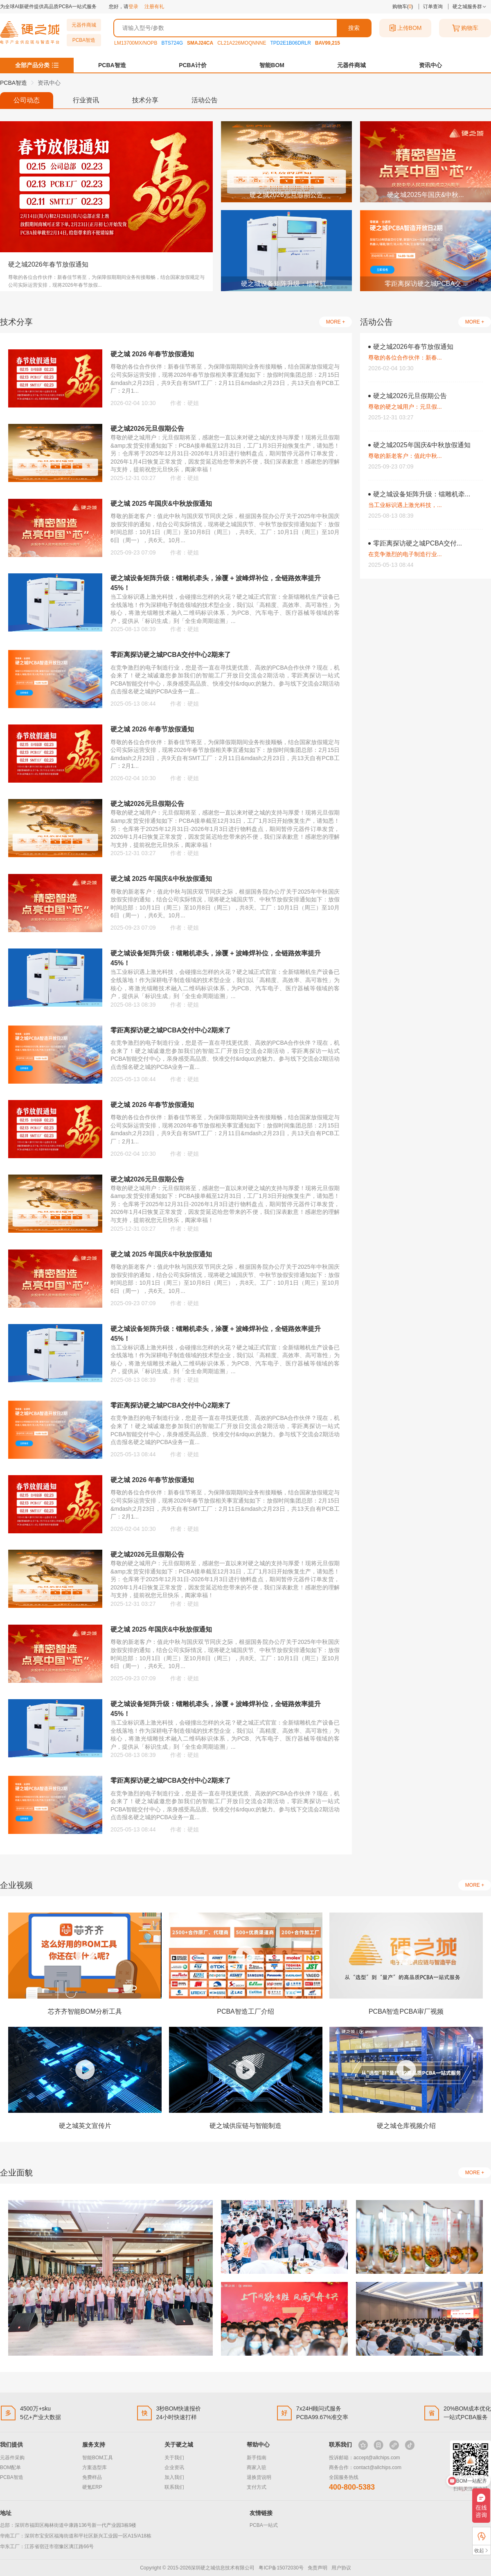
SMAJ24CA (200, 43)
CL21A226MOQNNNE (241, 43)
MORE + (335, 322)
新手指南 (256, 2458)
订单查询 (433, 6)
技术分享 (145, 100)
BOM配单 (10, 2467)
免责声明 (317, 2568)
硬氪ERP (92, 2487)
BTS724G (172, 43)
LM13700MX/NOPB (135, 43)
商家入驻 (256, 2467)
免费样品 (92, 2477)
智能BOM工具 (97, 2458)
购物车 (465, 28)
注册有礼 (154, 6)
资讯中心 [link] (49, 82)
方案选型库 (94, 2467)
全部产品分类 (32, 65)
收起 (481, 2550)
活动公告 (204, 100)
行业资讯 (86, 100)
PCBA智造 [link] (13, 82)
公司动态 (27, 100)
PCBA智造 (84, 40)
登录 (133, 6)
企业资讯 (174, 2467)
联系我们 (174, 2487)
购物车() (402, 6)
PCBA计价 (193, 65)
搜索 (354, 28)
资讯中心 (430, 65)
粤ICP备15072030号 (281, 2568)
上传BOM (405, 28)
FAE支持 (482, 2536)
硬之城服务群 (469, 6)
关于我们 (174, 2458)
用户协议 (341, 2568)
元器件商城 (84, 25)
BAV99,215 (327, 43)
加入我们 (174, 2477)
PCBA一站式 (264, 2525)
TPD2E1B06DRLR (290, 43)
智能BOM (271, 65)
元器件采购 (12, 2458)
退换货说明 (259, 2477)
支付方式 (256, 2487)
